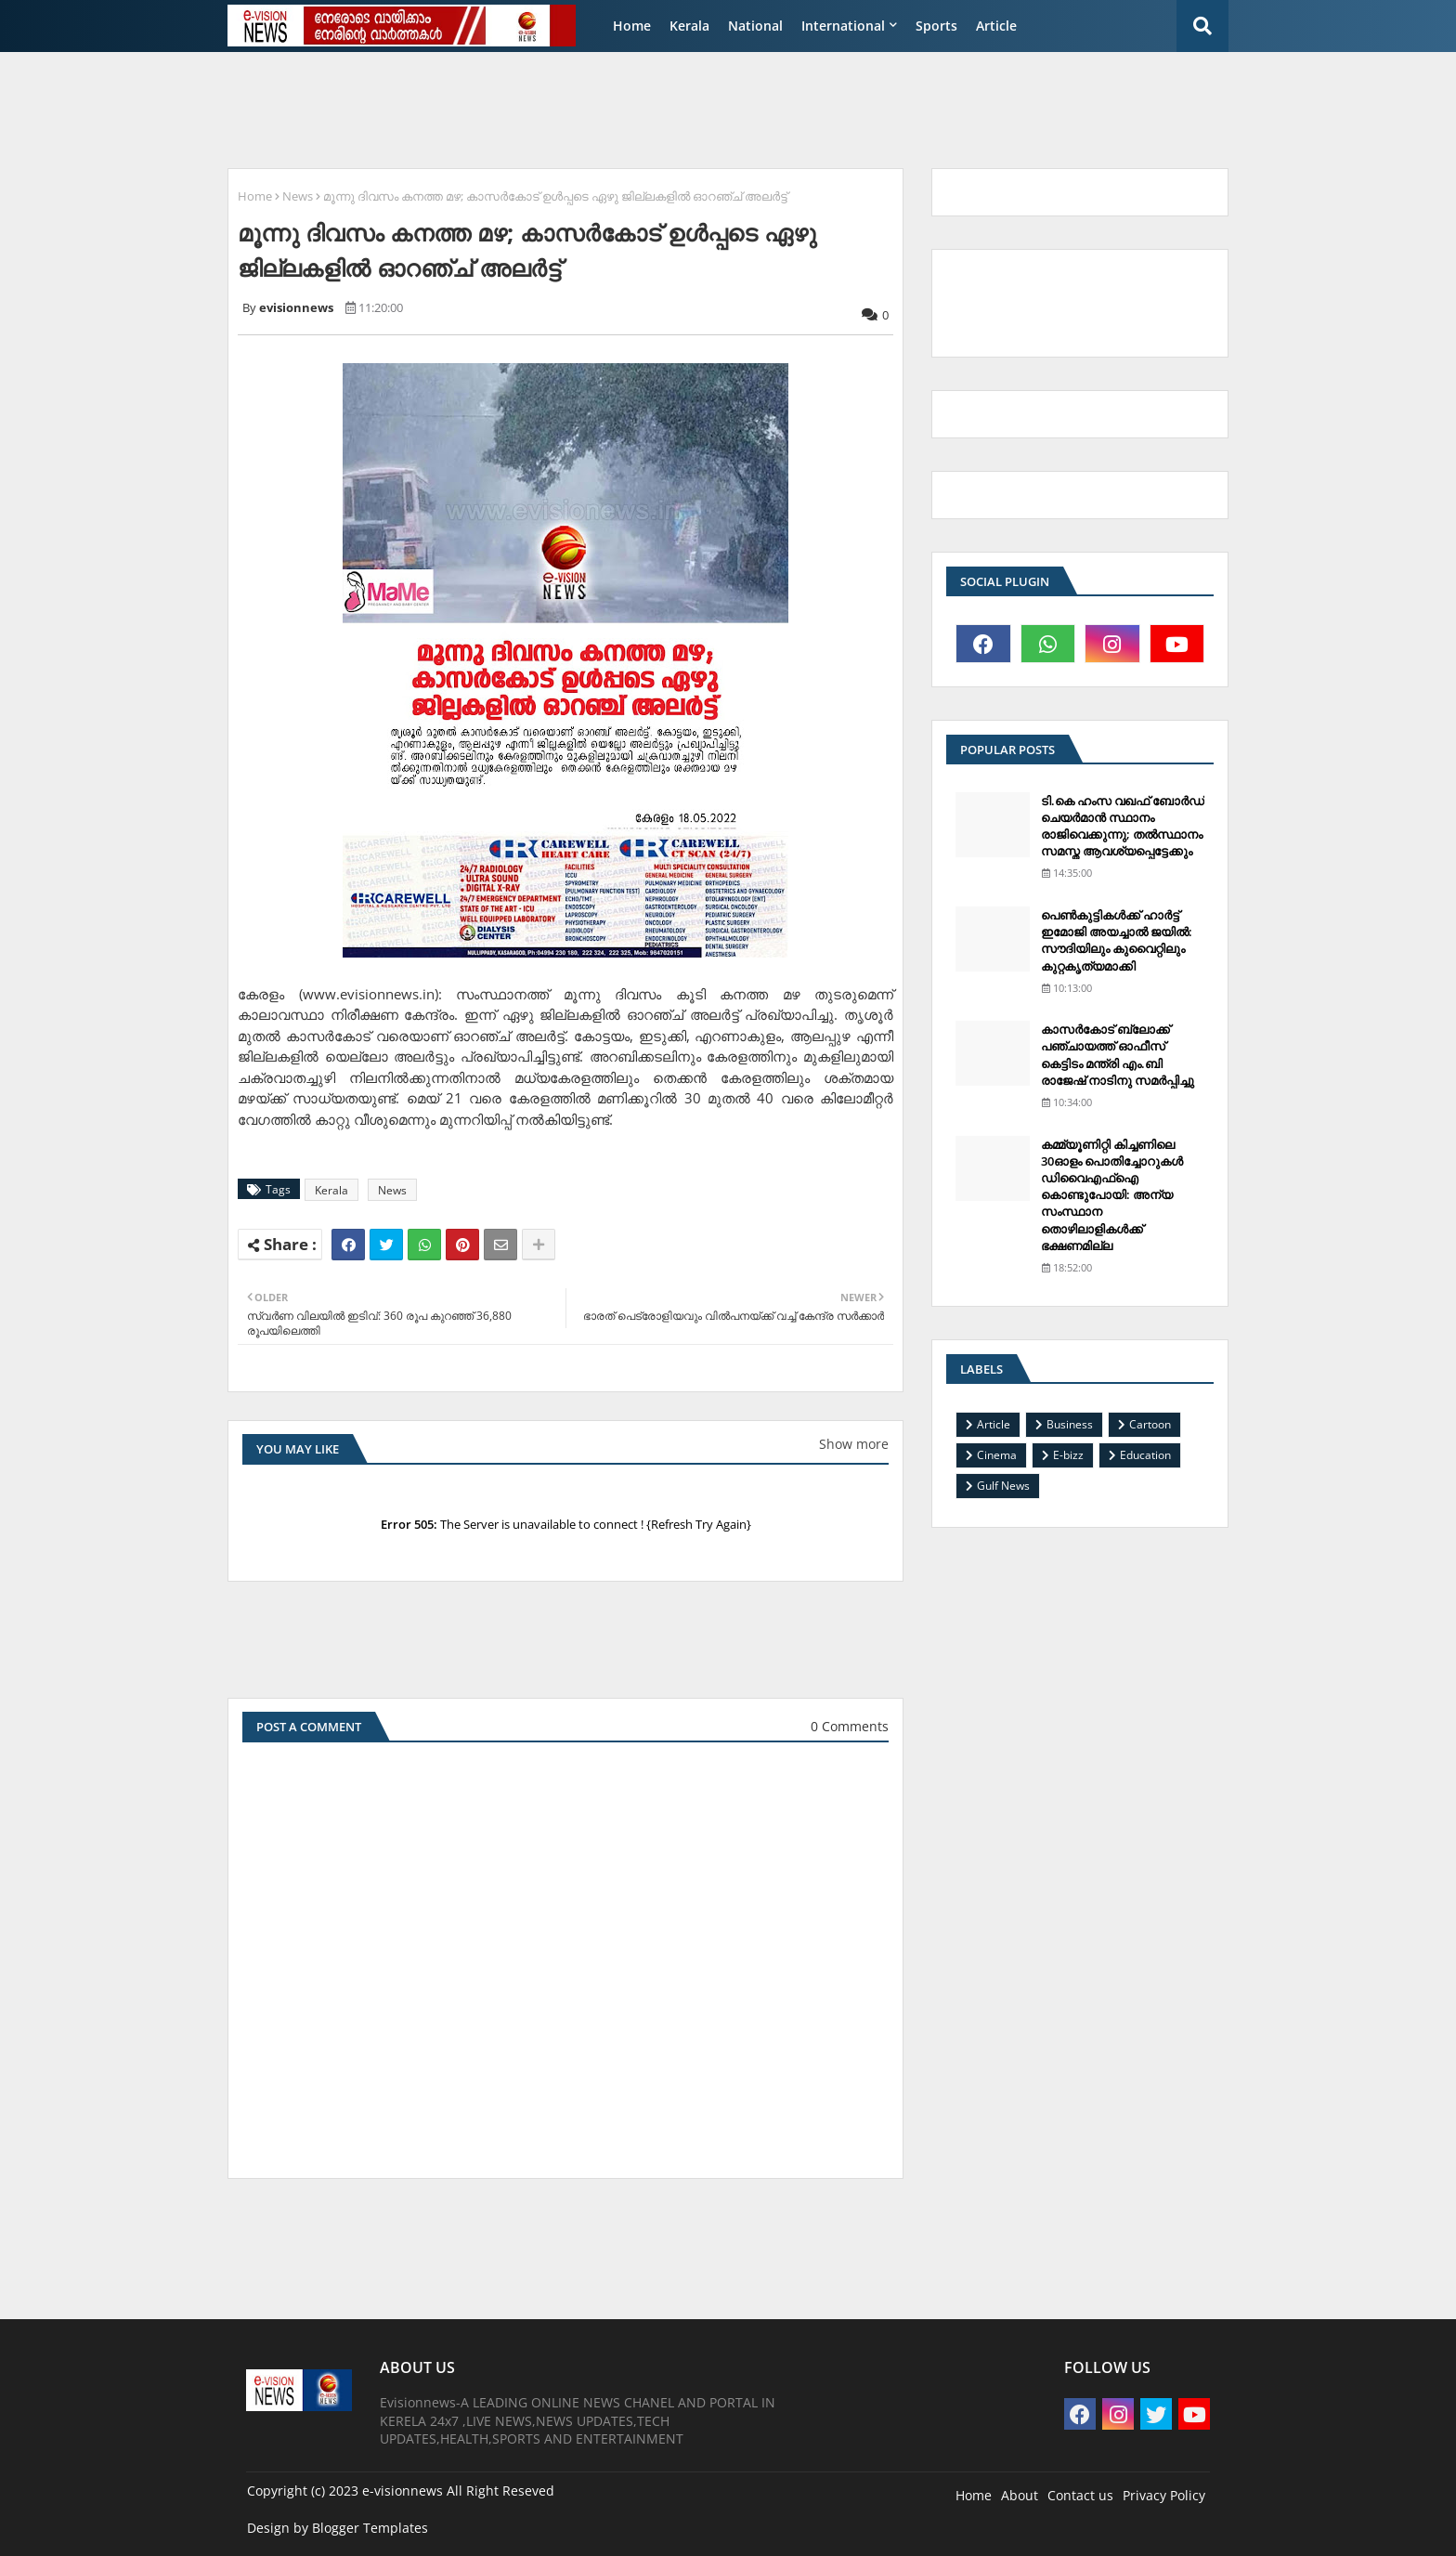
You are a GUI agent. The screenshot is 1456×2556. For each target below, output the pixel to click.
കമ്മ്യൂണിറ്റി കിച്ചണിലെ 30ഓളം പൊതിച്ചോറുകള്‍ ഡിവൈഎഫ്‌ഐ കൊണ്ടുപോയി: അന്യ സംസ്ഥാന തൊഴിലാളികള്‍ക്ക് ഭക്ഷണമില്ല (1112, 1195)
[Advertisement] (667, 108)
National (755, 25)
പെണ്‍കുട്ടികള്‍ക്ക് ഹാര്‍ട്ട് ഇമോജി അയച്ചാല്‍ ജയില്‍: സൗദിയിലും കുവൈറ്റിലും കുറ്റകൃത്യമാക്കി (1116, 940)
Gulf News (1003, 1485)
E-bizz (1068, 1455)
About (1019, 2495)
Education (1145, 1455)
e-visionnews (402, 2490)
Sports (936, 25)
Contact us (1080, 2495)
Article (996, 25)
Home (632, 25)
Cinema (997, 1455)
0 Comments (850, 1726)
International (843, 25)
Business (1069, 1424)
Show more (854, 1444)
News (297, 196)
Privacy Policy (1164, 2495)
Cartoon (1150, 1424)
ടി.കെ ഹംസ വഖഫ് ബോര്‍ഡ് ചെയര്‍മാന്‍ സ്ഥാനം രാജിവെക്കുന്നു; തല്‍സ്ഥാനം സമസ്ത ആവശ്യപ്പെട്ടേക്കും (1122, 826)
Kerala (689, 25)
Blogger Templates (370, 2527)
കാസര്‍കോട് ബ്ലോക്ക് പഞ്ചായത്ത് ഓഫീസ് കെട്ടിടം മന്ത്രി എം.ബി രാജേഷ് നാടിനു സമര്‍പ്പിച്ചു (1117, 1055)
